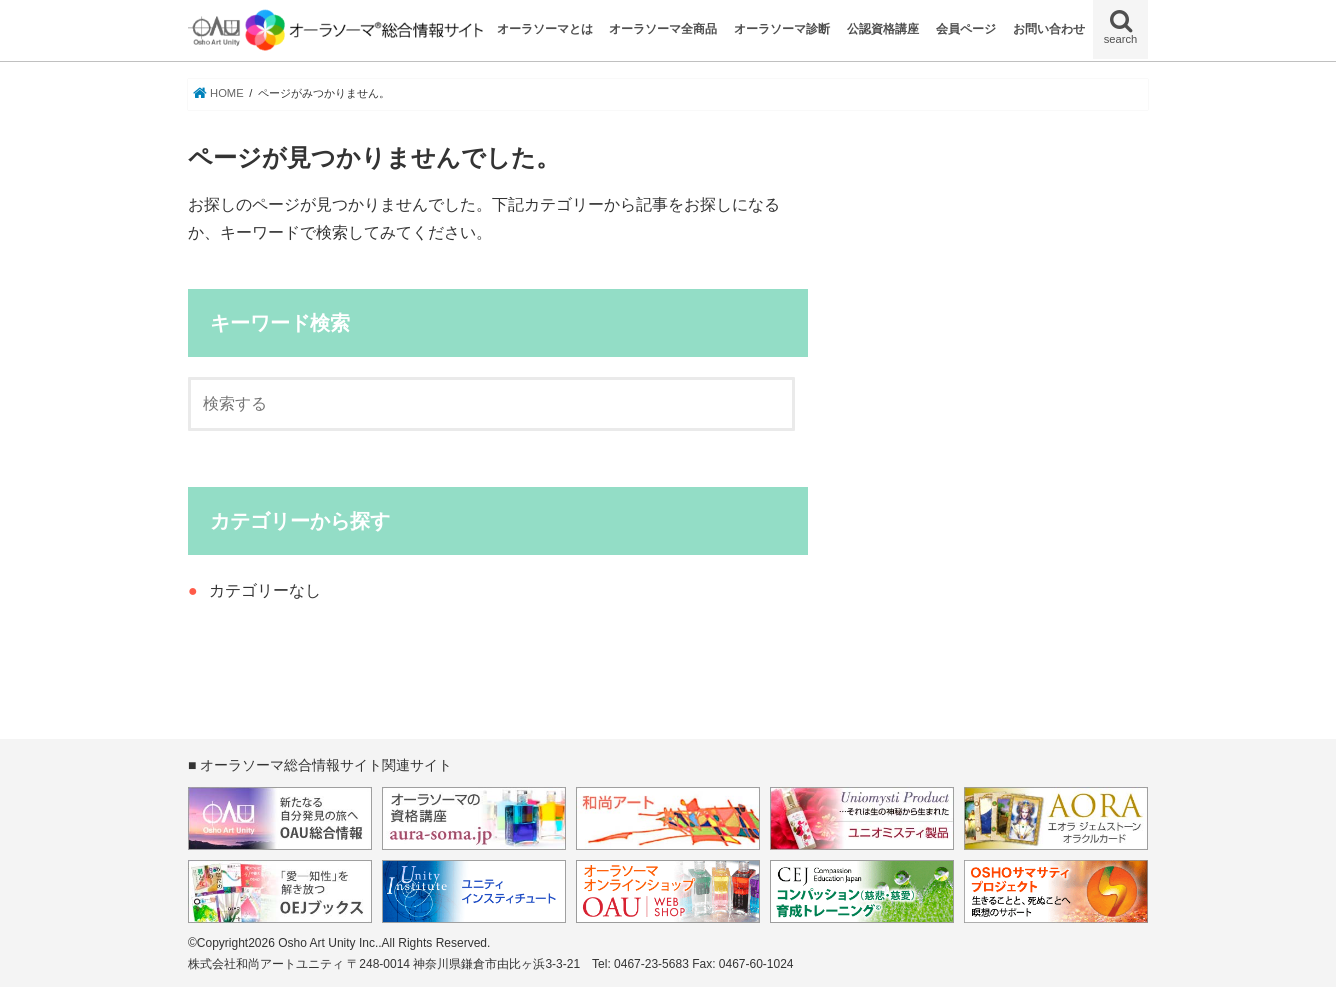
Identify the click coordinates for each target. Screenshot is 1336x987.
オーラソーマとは (545, 29)
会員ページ (966, 29)
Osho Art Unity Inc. (328, 943)
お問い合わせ (1049, 29)
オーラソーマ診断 (782, 29)
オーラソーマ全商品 (663, 29)
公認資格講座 (883, 29)
